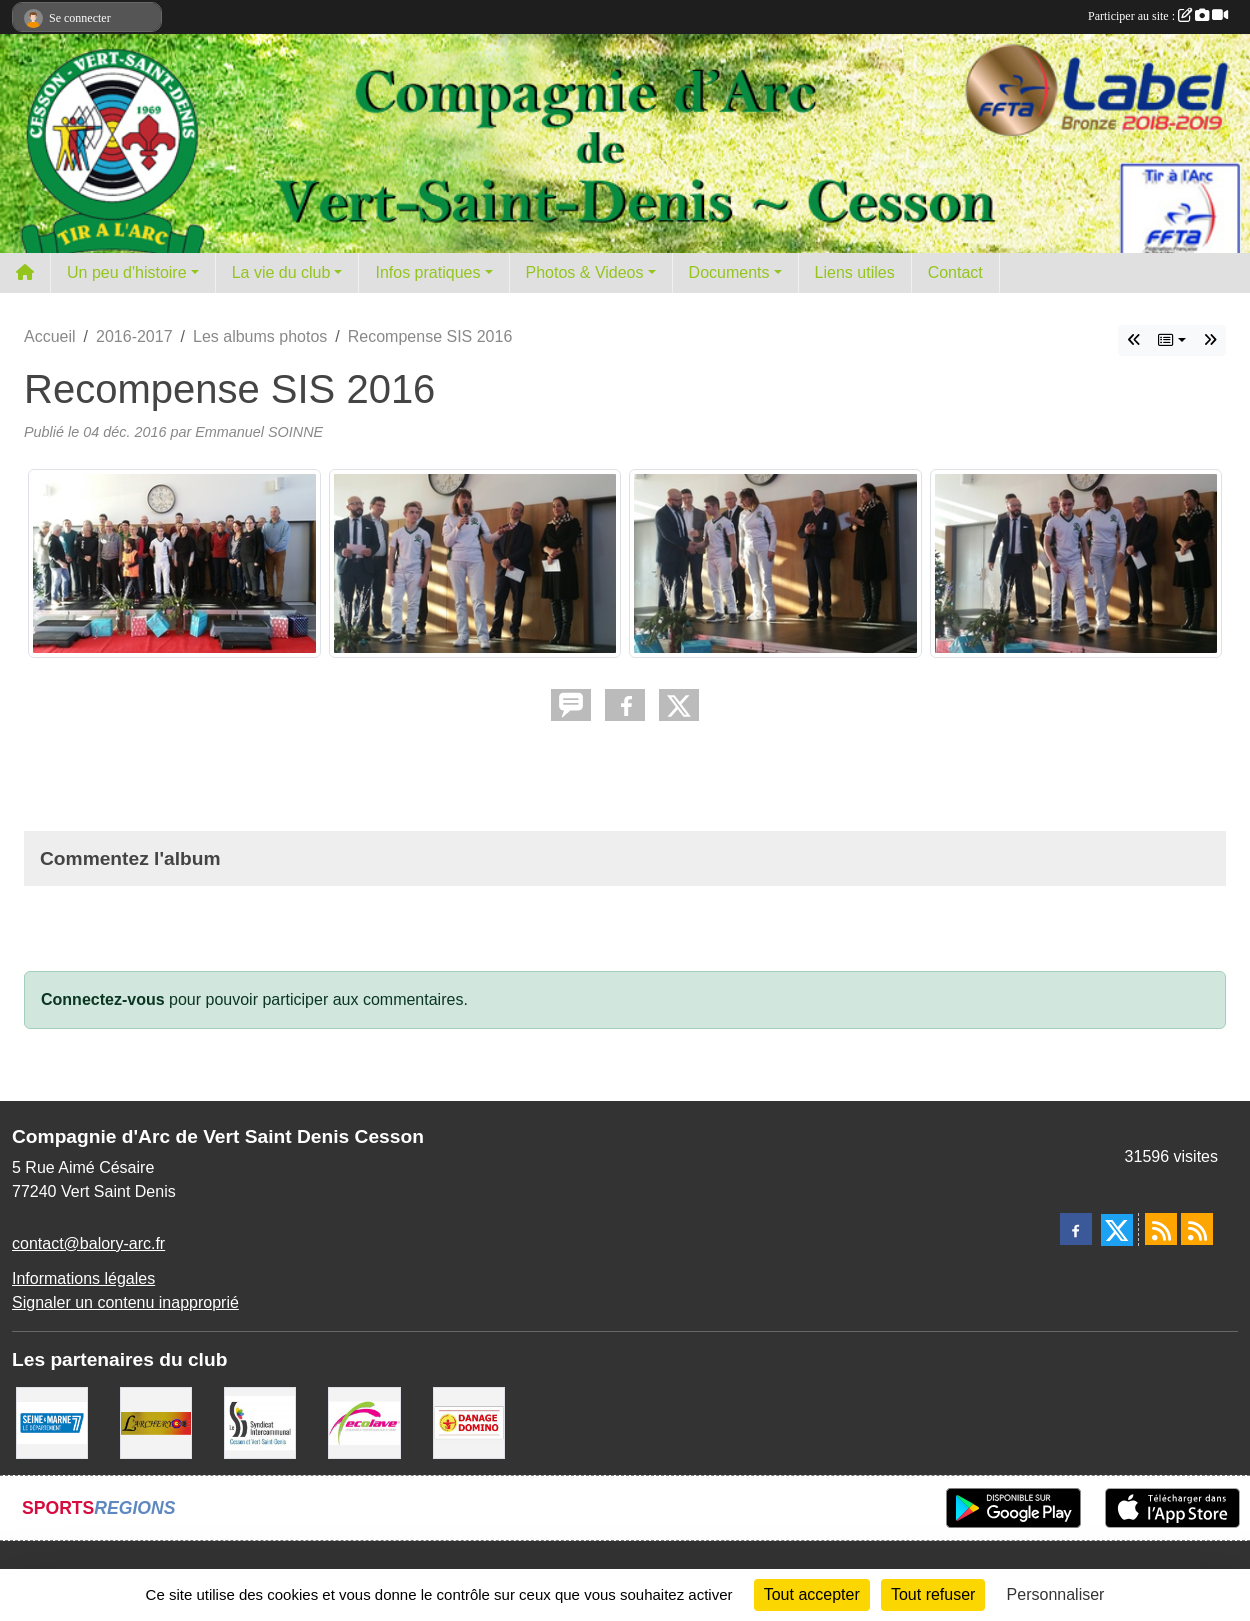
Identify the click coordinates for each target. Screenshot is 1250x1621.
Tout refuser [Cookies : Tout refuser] (933, 1594)
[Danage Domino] (469, 1421)
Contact (955, 272)
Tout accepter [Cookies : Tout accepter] (812, 1594)
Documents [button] (729, 272)
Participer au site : (1158, 16)
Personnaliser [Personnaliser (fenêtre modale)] (1056, 1594)
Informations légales (83, 1278)
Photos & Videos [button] (585, 272)
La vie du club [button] (281, 272)
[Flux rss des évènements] (1197, 1229)
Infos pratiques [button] (427, 272)
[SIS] (260, 1421)
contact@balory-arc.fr (88, 1243)
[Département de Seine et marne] (52, 1421)
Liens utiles (855, 272)
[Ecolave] (364, 1421)
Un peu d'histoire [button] (127, 272)
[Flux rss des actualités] (1161, 1229)
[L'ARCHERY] (156, 1421)
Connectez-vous (103, 999)
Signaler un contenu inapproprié (125, 1302)
